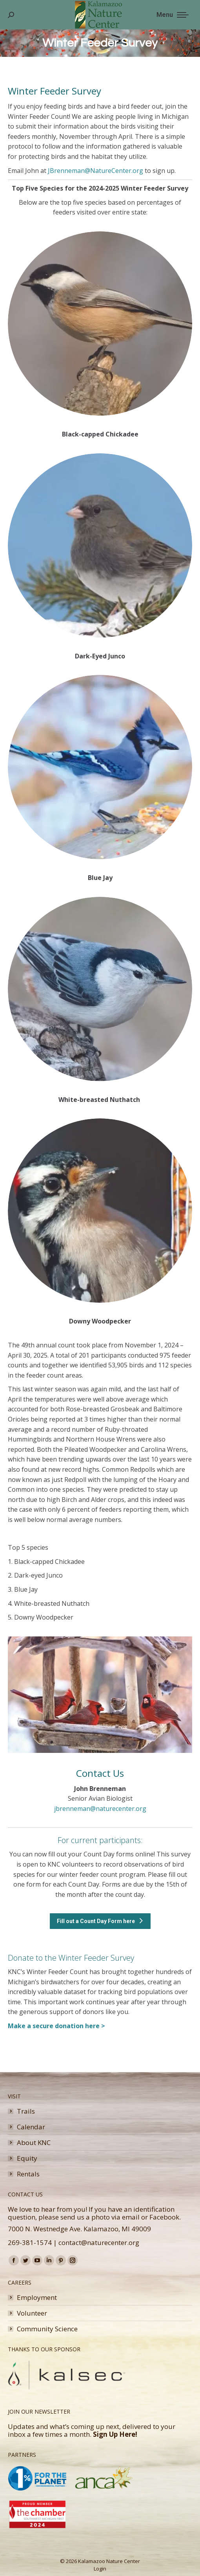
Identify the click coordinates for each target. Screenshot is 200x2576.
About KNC (34, 2143)
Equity (27, 2158)
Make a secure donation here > (56, 2026)
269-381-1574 (30, 2242)
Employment (37, 2297)
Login (100, 2568)
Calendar (31, 2127)
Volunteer (32, 2313)
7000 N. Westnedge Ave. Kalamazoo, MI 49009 (79, 2228)
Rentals (28, 2174)
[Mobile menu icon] (172, 15)
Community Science (47, 2329)
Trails (26, 2111)
